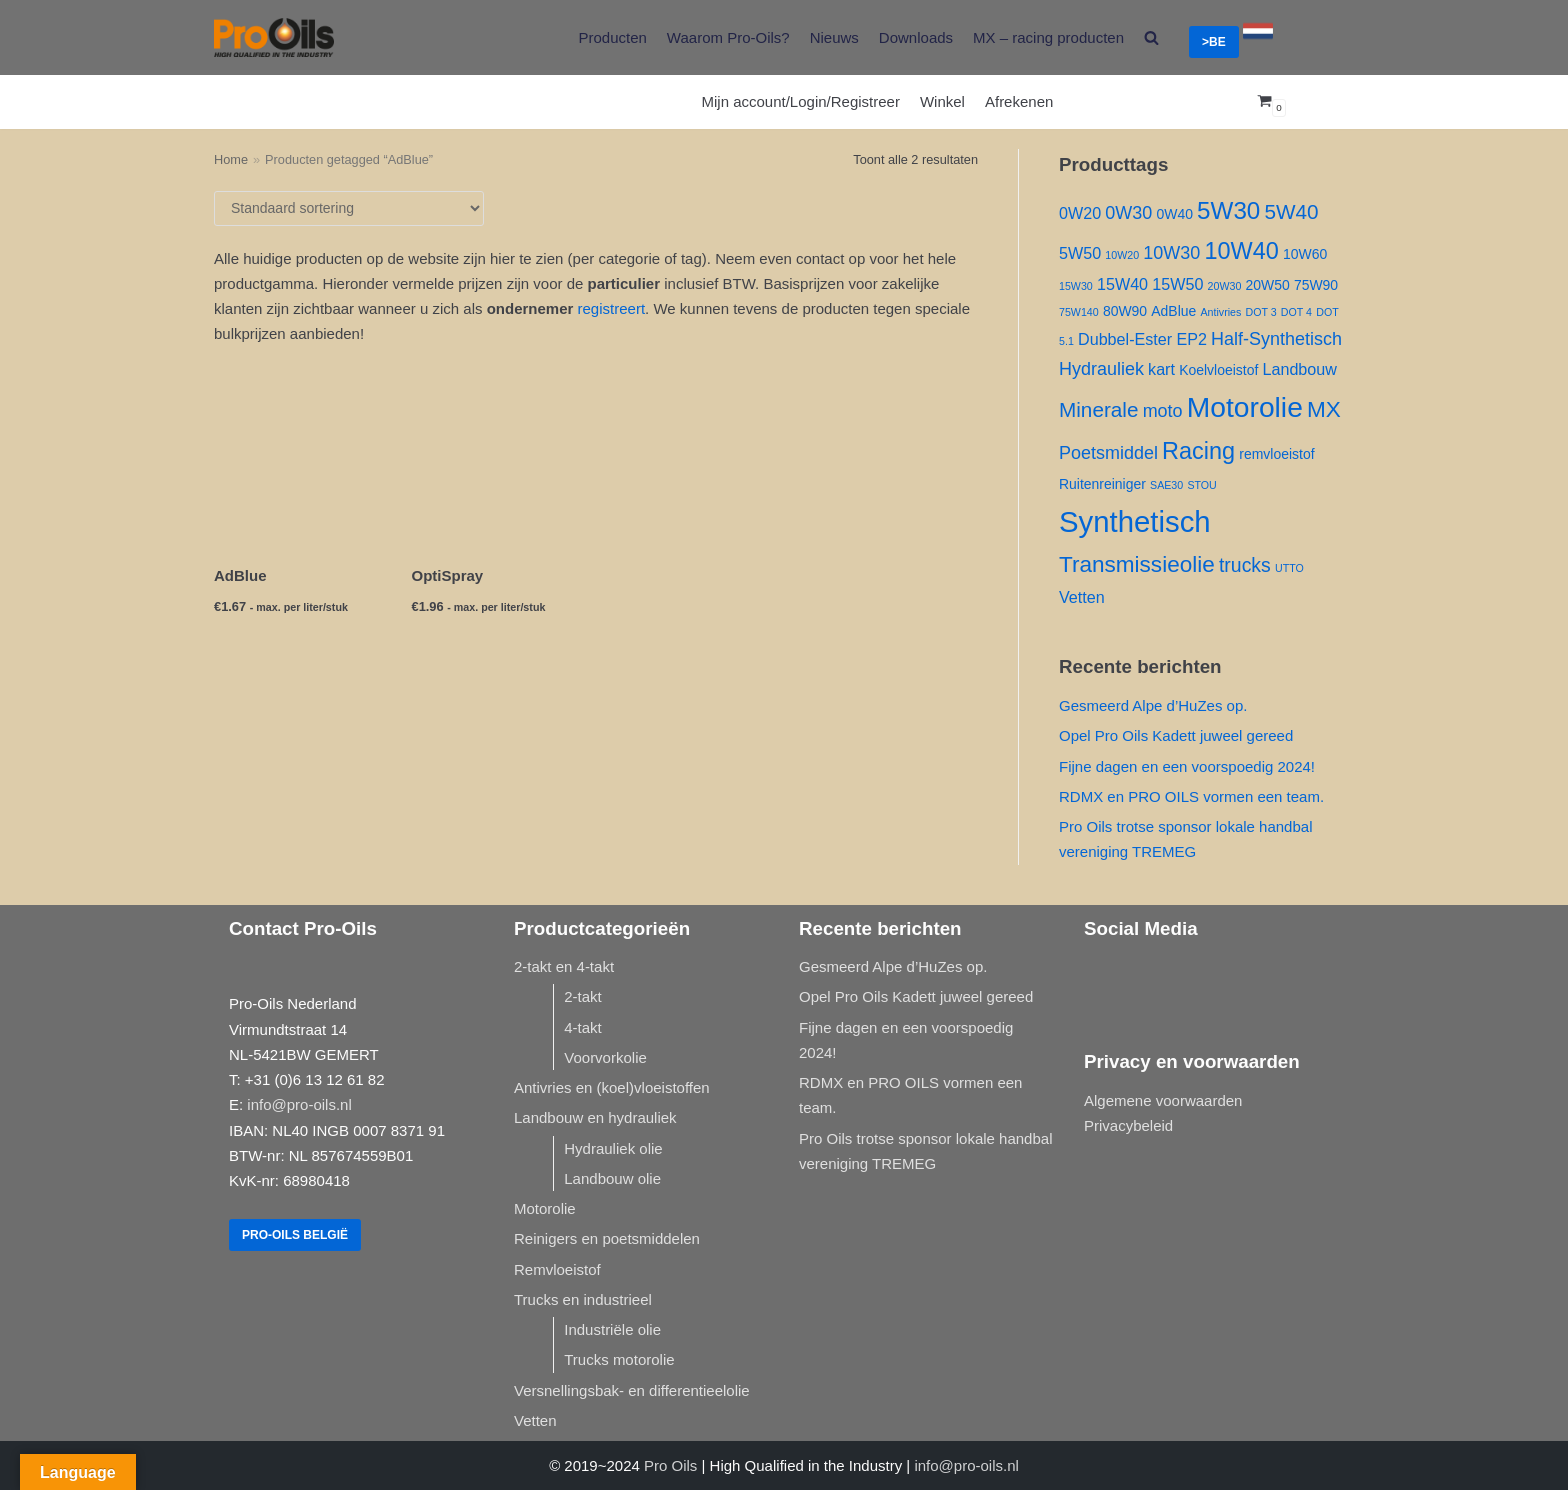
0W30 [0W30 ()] (1128, 213)
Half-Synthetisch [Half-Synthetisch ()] (1276, 339)
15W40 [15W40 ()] (1122, 284)
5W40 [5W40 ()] (1291, 211)
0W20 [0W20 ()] (1080, 213)
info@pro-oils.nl (299, 1104)
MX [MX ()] (1324, 409)
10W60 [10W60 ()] (1305, 254)
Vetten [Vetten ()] (1082, 597)
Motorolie (545, 1208)
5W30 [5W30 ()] (1228, 210)
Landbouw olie (612, 1178)
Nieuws (834, 37)
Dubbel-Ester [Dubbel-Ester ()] (1125, 339)
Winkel (942, 101)
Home (231, 159)
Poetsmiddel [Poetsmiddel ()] (1108, 453)
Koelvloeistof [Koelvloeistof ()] (1218, 370)
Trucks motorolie (619, 1359)
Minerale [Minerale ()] (1098, 409)
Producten (612, 37)
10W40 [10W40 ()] (1241, 251)
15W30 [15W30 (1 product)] (1076, 286)
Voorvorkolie (605, 1057)
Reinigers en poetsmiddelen (607, 1238)
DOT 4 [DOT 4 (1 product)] (1296, 312)
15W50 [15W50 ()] (1177, 284)
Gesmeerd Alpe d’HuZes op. (1153, 705)
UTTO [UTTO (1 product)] (1289, 568)
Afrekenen (1019, 101)
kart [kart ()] (1161, 369)
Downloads (916, 37)
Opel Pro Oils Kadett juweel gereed (1176, 735)
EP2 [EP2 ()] (1191, 339)
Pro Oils (670, 1465)
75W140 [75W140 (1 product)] (1079, 312)
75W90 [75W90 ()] (1316, 285)
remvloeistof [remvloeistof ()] (1276, 454)
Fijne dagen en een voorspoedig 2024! (1187, 766)
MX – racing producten (1048, 37)
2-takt (583, 996)
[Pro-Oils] (274, 37)
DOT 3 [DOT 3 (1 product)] (1260, 312)
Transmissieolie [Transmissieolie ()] (1137, 564)
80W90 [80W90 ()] (1125, 311)
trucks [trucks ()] (1245, 565)
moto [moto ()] (1163, 411)
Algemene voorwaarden (1163, 1100)
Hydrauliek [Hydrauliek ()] (1101, 369)
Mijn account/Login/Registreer (801, 101)
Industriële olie (612, 1329)
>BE (1214, 42)
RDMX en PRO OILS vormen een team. (1191, 796)
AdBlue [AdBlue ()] (1173, 311)
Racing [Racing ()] (1198, 451)
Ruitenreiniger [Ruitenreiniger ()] (1102, 484)
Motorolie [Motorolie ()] (1245, 407)
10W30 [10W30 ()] (1171, 253)
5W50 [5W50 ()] (1080, 253)
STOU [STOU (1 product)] (1201, 485)
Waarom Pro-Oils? (728, 37)
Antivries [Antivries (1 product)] (1220, 312)
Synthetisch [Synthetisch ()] (1135, 521)
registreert (612, 308)
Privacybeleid (1128, 1125)
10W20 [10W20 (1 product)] (1122, 255)
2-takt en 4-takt (564, 966)
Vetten (535, 1420)
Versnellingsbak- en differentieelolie (632, 1390)
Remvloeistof (557, 1269)
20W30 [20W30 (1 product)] (1225, 286)
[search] (1151, 37)
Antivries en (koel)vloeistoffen (612, 1087)
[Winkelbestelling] (349, 208)
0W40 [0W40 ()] (1174, 214)
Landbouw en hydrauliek (595, 1117)
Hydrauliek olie (613, 1148)
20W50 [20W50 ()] (1268, 285)
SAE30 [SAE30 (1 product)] (1166, 485)
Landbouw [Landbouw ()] (1299, 369)
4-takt (583, 1027)
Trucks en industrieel (583, 1299)
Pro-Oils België (295, 1235)
